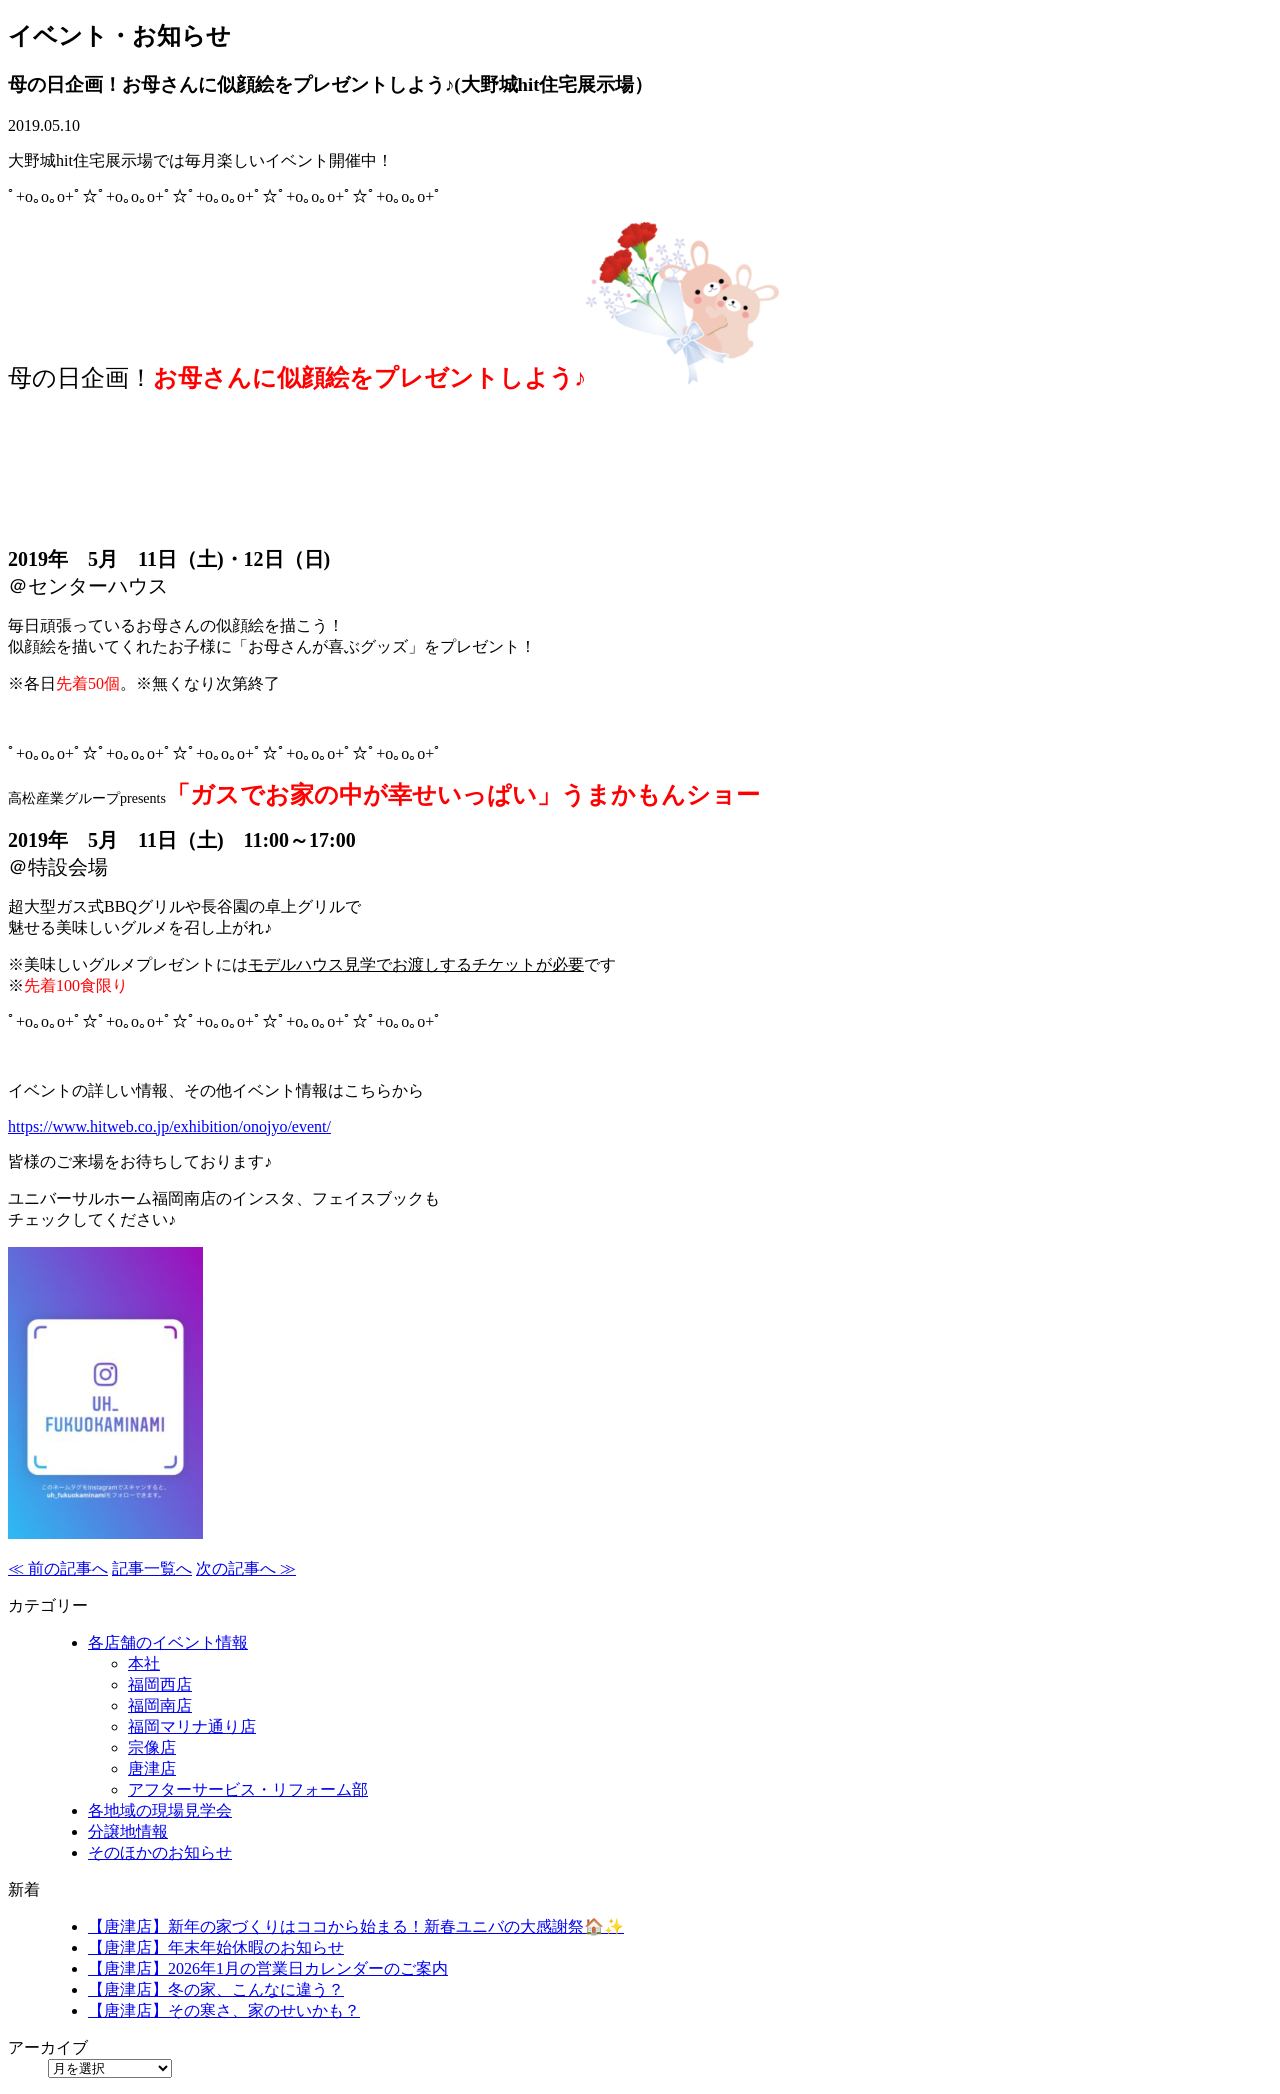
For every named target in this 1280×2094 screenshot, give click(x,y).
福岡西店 (160, 1684)
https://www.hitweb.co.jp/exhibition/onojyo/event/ (169, 1126)
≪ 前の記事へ (58, 1568)
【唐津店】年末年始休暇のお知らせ (216, 1947)
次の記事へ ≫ (246, 1568)
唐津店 (152, 1768)
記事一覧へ (152, 1568)
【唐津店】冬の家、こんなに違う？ (216, 1989)
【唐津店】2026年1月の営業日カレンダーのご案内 (268, 1968)
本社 (144, 1663)
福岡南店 (160, 1705)
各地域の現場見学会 (160, 1810)
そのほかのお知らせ (160, 1852)
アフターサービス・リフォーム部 (248, 1789)
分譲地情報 (128, 1831)
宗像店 (152, 1747)
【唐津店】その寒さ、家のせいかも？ (224, 2010)
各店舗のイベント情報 (168, 1642)
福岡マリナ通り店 (192, 1726)
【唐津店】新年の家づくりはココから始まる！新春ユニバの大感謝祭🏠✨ (356, 1926)
